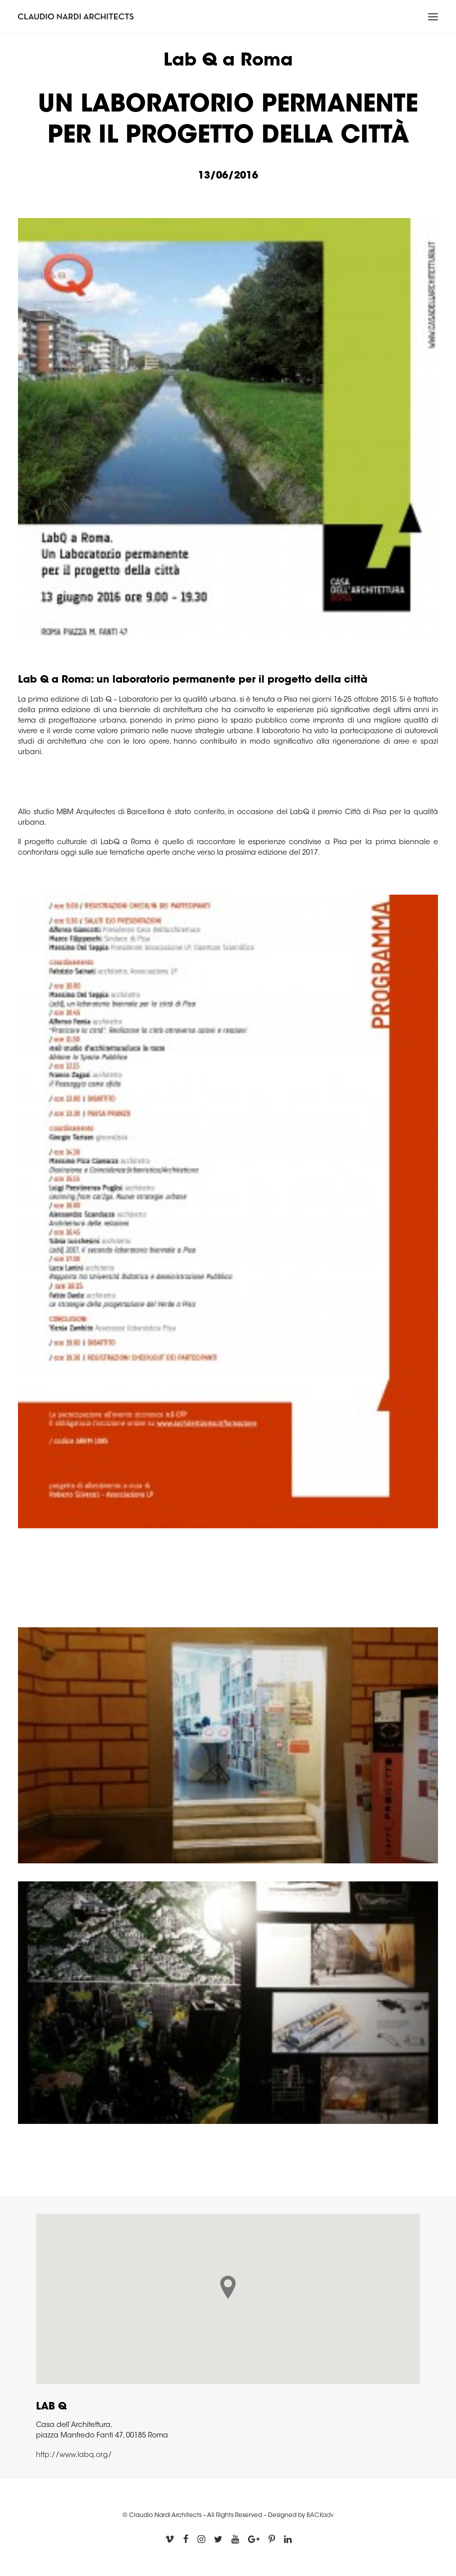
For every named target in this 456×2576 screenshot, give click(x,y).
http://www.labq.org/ (74, 2455)
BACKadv (320, 2515)
